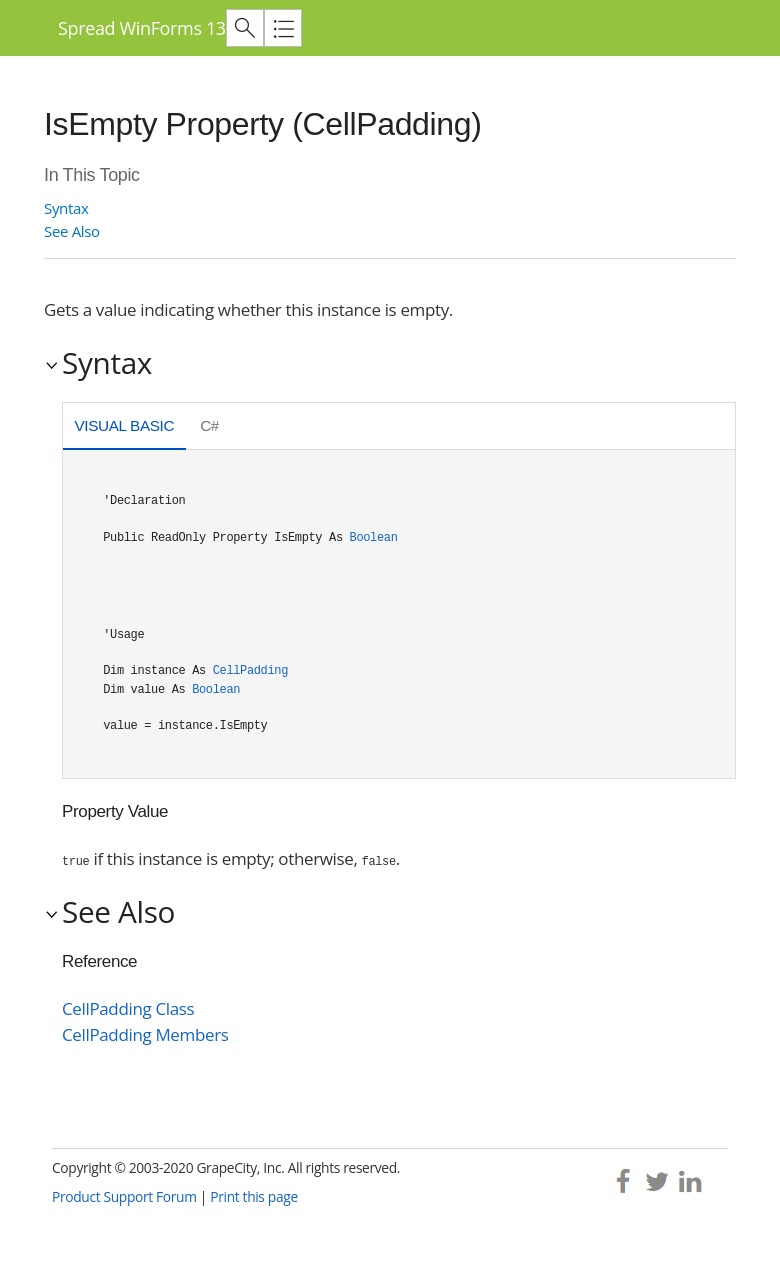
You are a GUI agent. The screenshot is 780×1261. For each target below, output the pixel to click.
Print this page (254, 1196)
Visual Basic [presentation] (124, 425)
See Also (72, 231)
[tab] (124, 428)
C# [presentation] (209, 425)
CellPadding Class (128, 1008)
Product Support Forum (124, 1196)
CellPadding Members (145, 1034)
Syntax (66, 208)
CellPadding (250, 671)
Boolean (374, 538)
